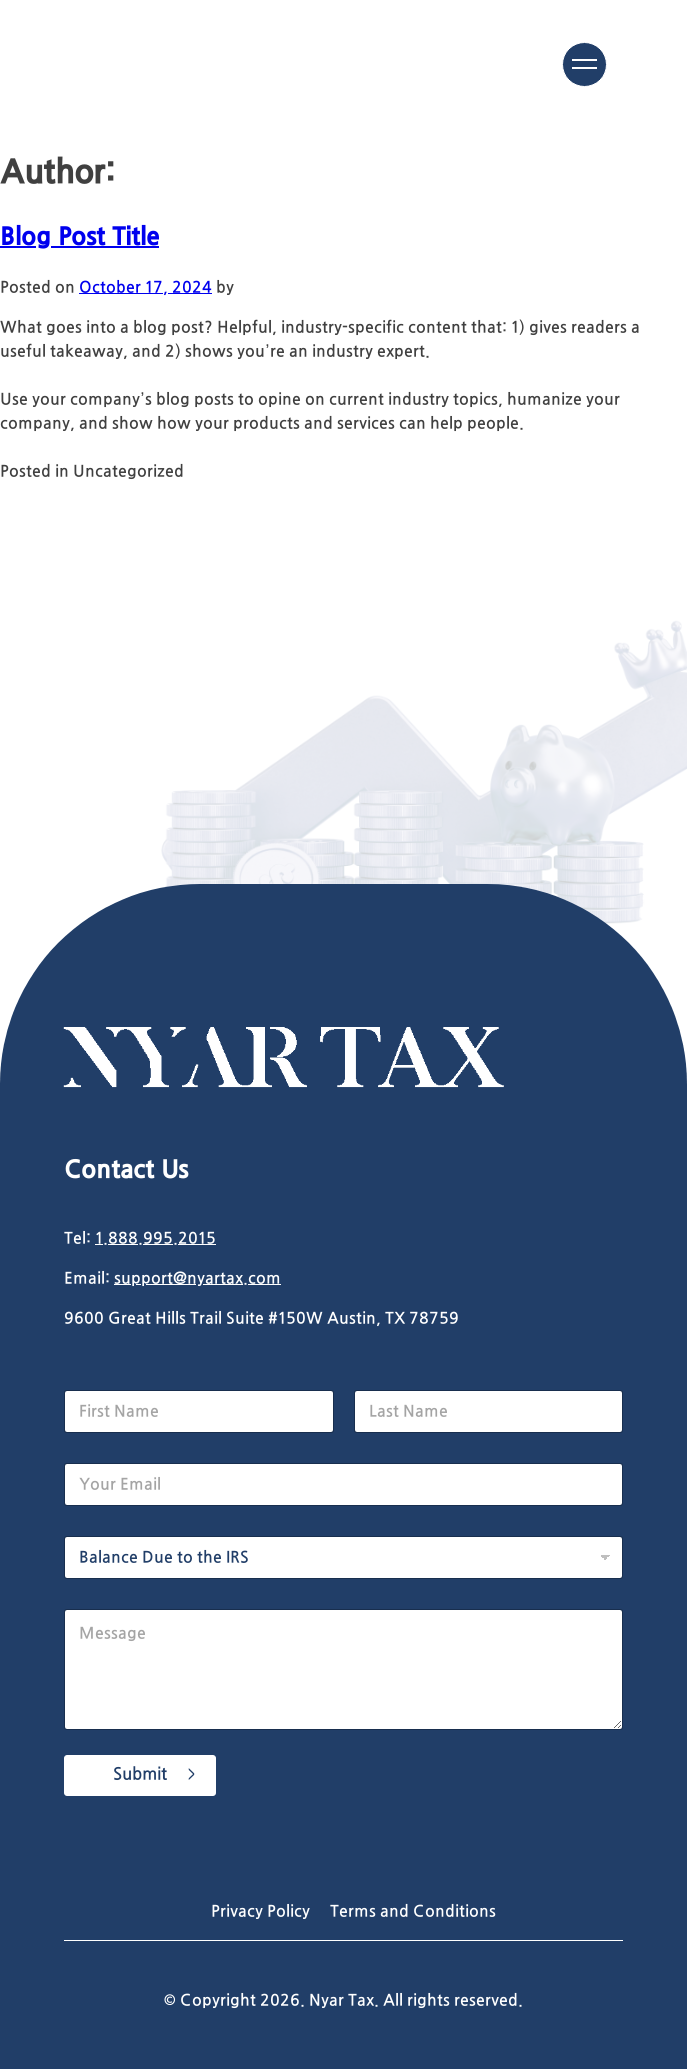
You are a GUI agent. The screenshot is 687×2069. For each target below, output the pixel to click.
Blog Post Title (79, 238)
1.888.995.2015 (155, 1239)
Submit (140, 1775)
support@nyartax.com (197, 1279)
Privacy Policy (260, 1912)
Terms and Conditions (413, 1912)
